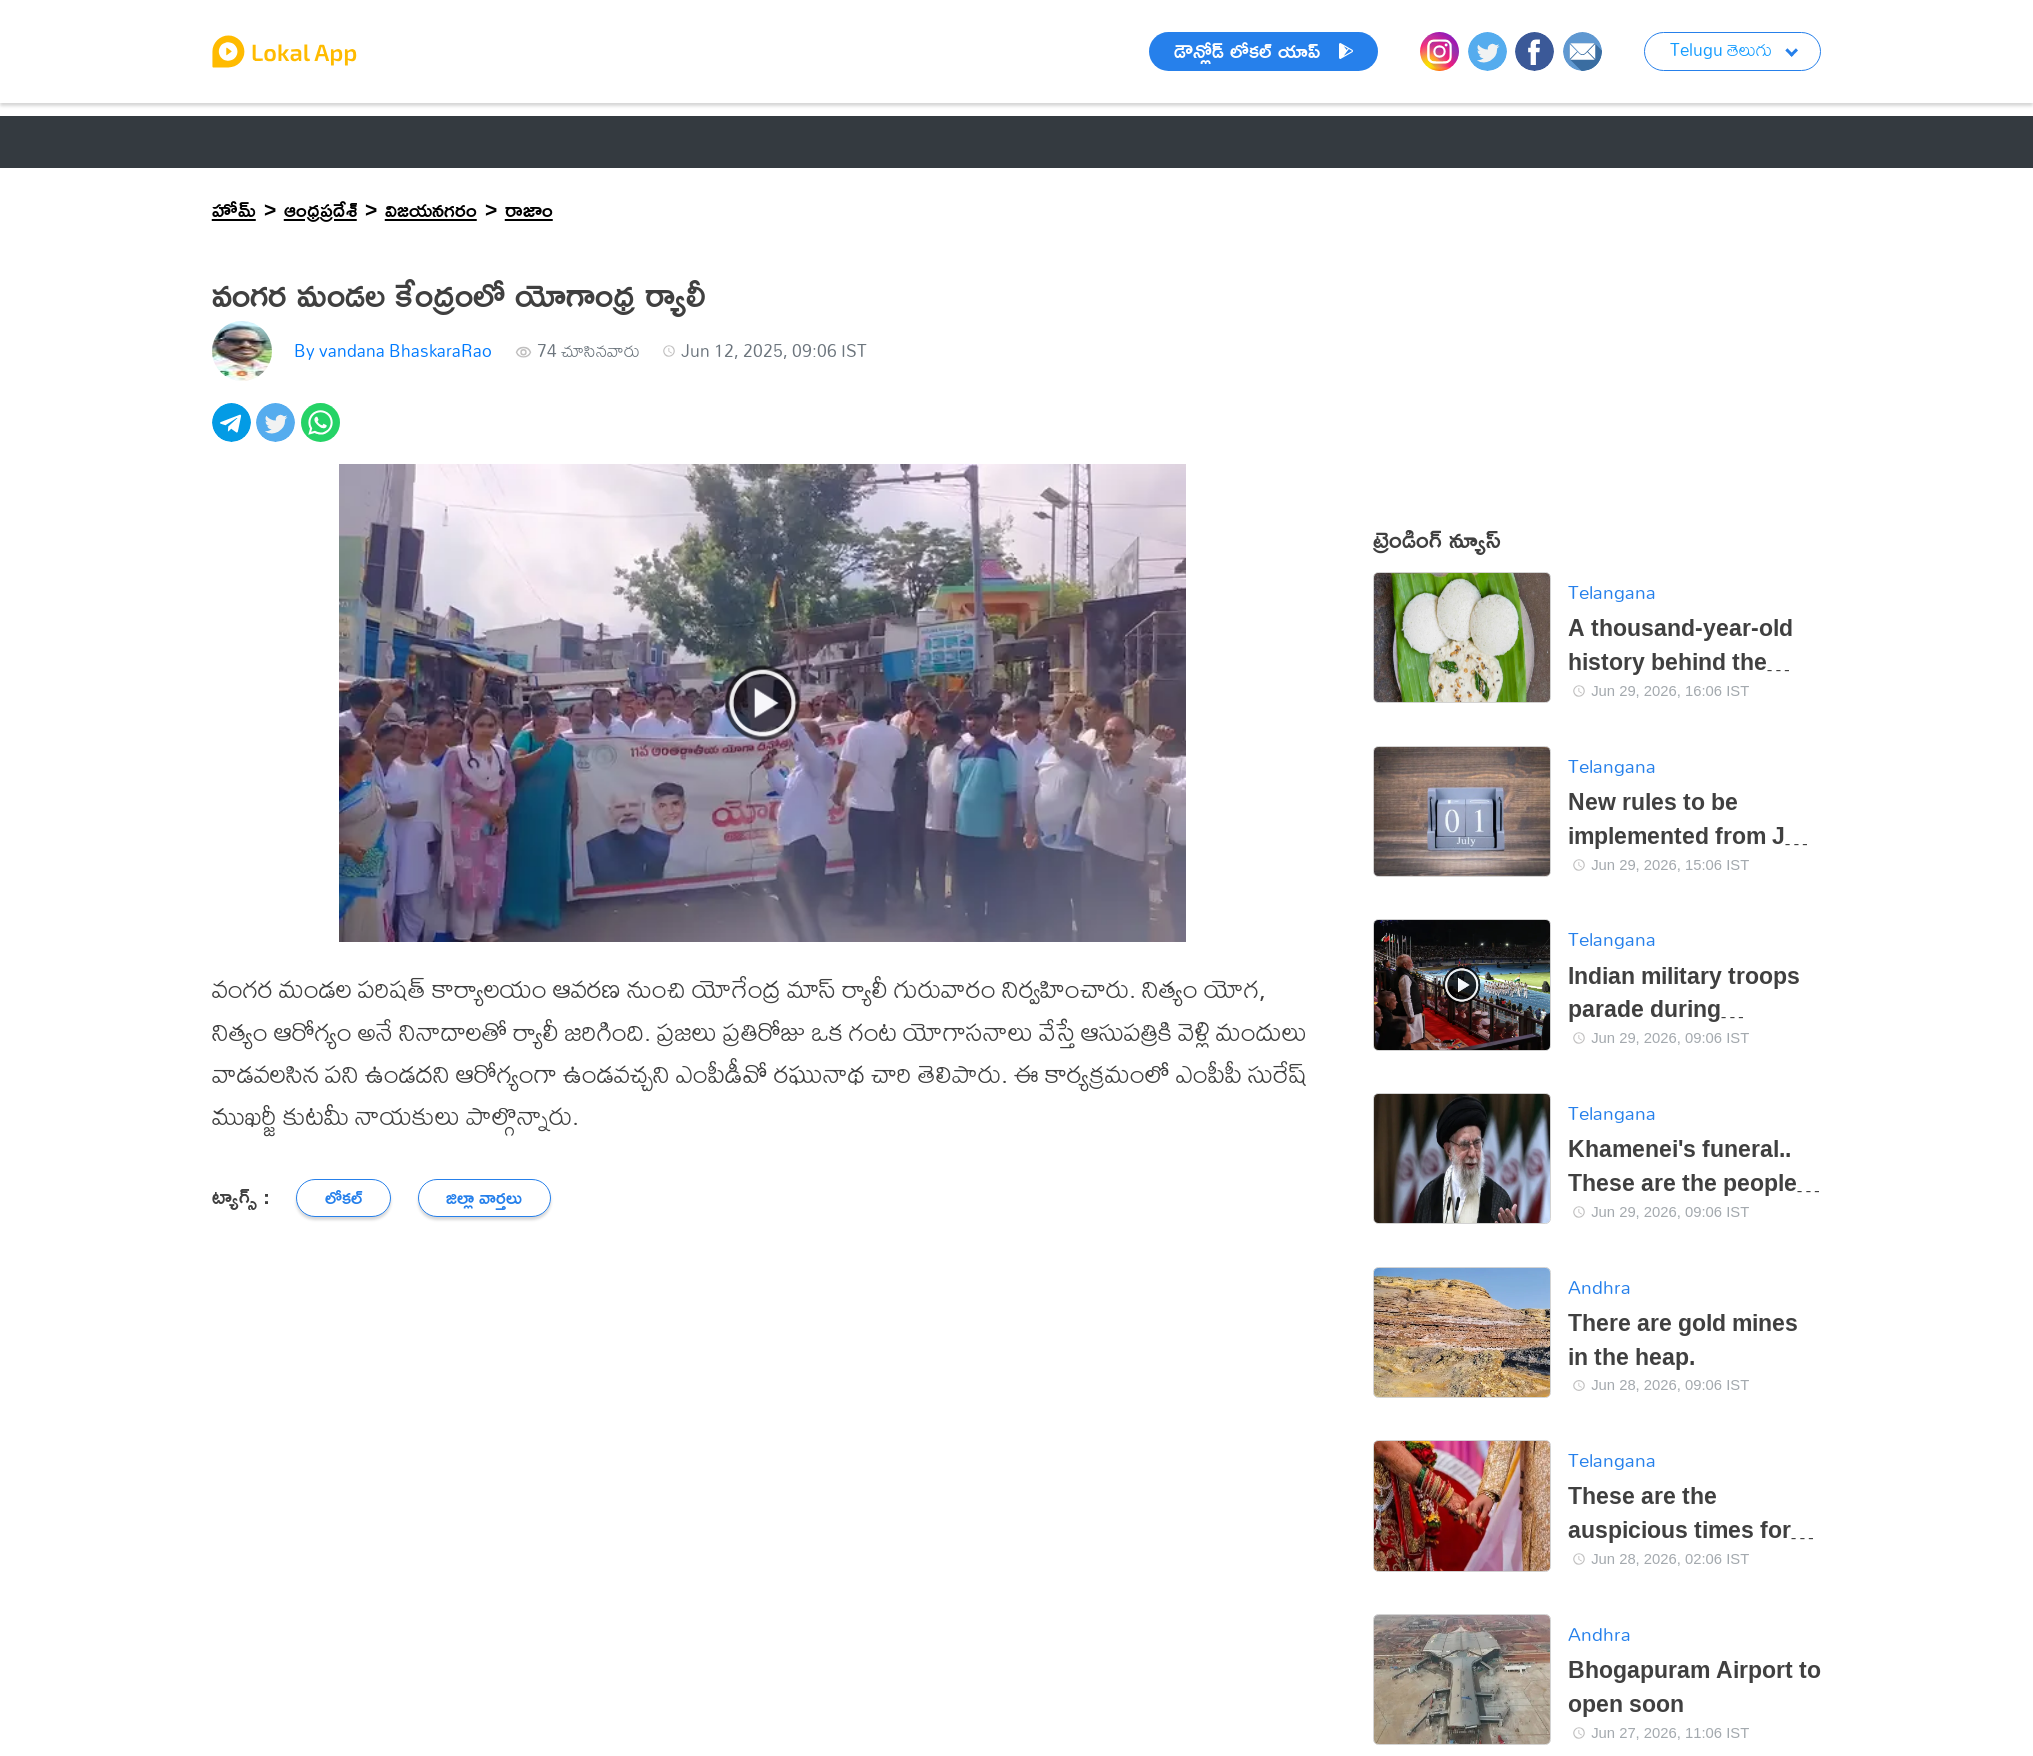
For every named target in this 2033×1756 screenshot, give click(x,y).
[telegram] (234, 433)
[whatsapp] (323, 433)
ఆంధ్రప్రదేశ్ (320, 209)
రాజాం (529, 209)
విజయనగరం (431, 209)
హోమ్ (234, 209)
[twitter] (278, 433)
